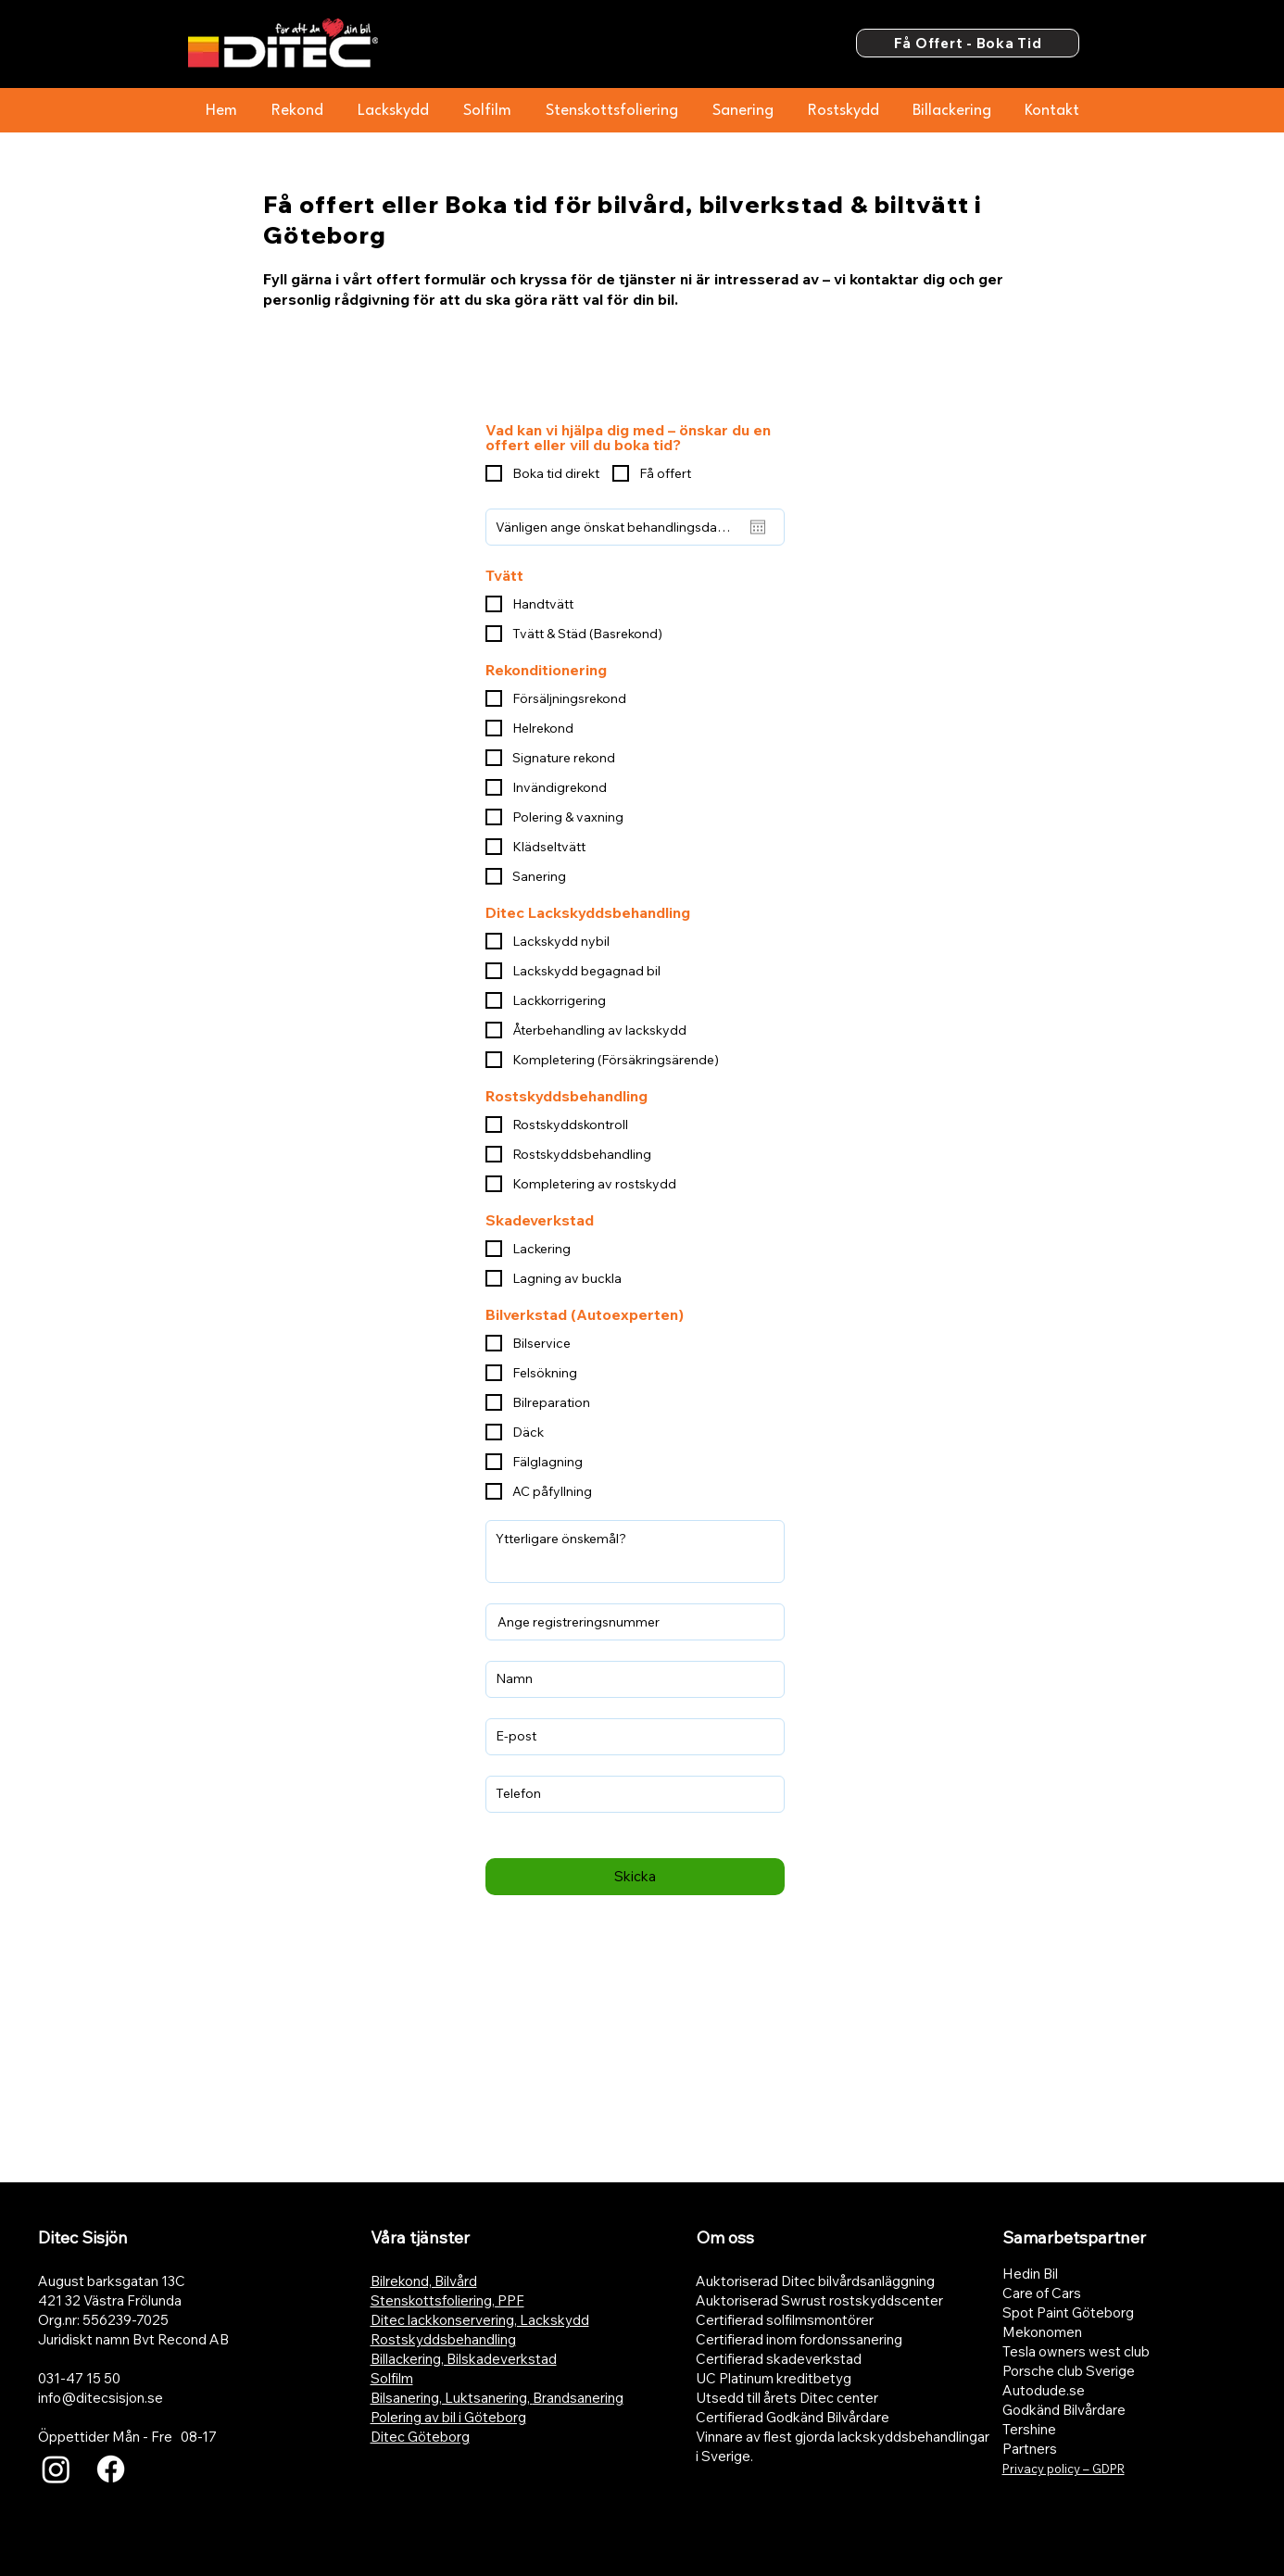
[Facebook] (111, 2469)
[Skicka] (635, 1876)
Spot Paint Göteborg (1068, 2312)
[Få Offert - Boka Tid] (967, 43)
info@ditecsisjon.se (100, 2397)
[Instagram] (56, 2469)
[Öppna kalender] (757, 527)
